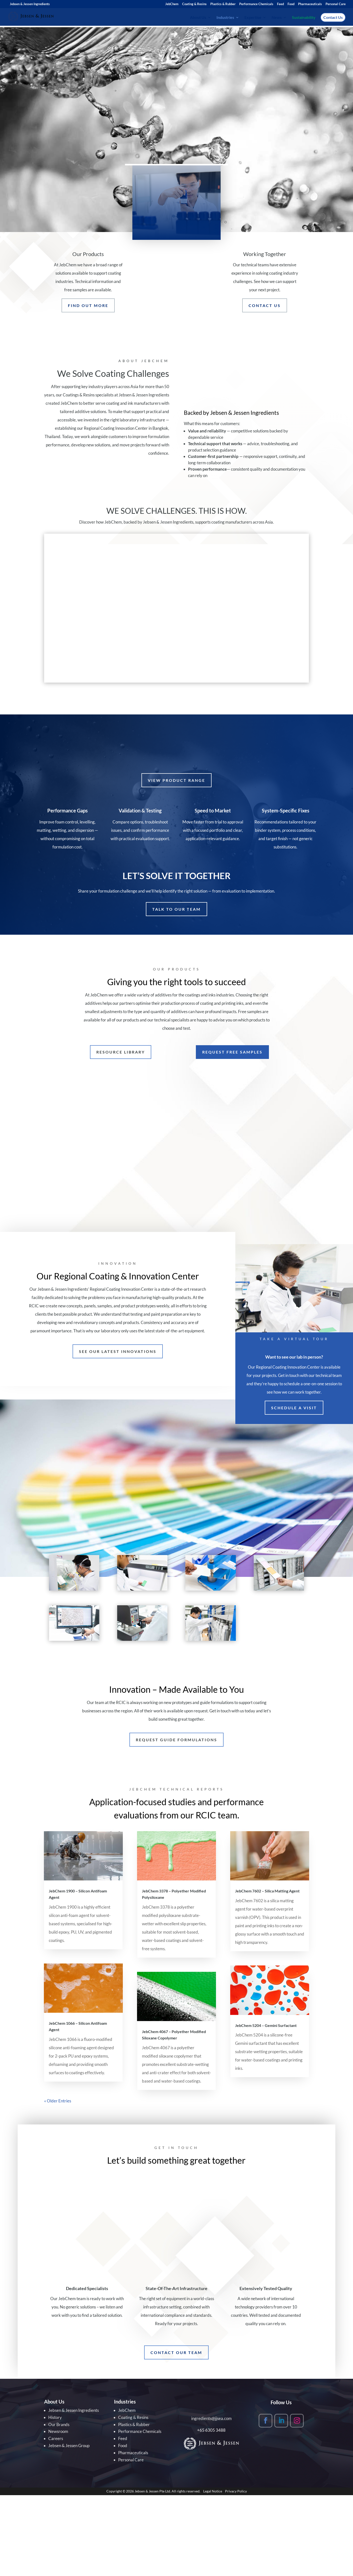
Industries (225, 18)
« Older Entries (57, 2181)
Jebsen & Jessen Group (68, 2526)
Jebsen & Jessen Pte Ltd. (153, 2572)
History (55, 2498)
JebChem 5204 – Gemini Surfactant (266, 2106)
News (277, 18)
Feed (280, 4)
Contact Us (333, 18)
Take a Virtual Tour (294, 1420)
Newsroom (58, 2512)
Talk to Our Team (176, 909)
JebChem (171, 4)
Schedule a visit (294, 1488)
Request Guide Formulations (176, 1820)
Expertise (252, 18)
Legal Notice (212, 2572)
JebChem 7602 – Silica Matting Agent (267, 1971)
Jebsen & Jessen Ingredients (30, 4)
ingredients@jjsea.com (211, 2499)
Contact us (265, 305)
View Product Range (176, 780)
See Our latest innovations (117, 1432)
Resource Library (120, 1052)
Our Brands (58, 2505)
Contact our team (176, 2433)
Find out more (88, 305)
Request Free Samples (232, 1052)
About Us (198, 18)
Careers (55, 2519)
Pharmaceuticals (310, 4)
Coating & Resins (194, 4)
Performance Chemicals (256, 4)
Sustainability (303, 18)
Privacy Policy (236, 2572)
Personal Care (336, 4)
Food (291, 4)
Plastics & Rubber (223, 4)
